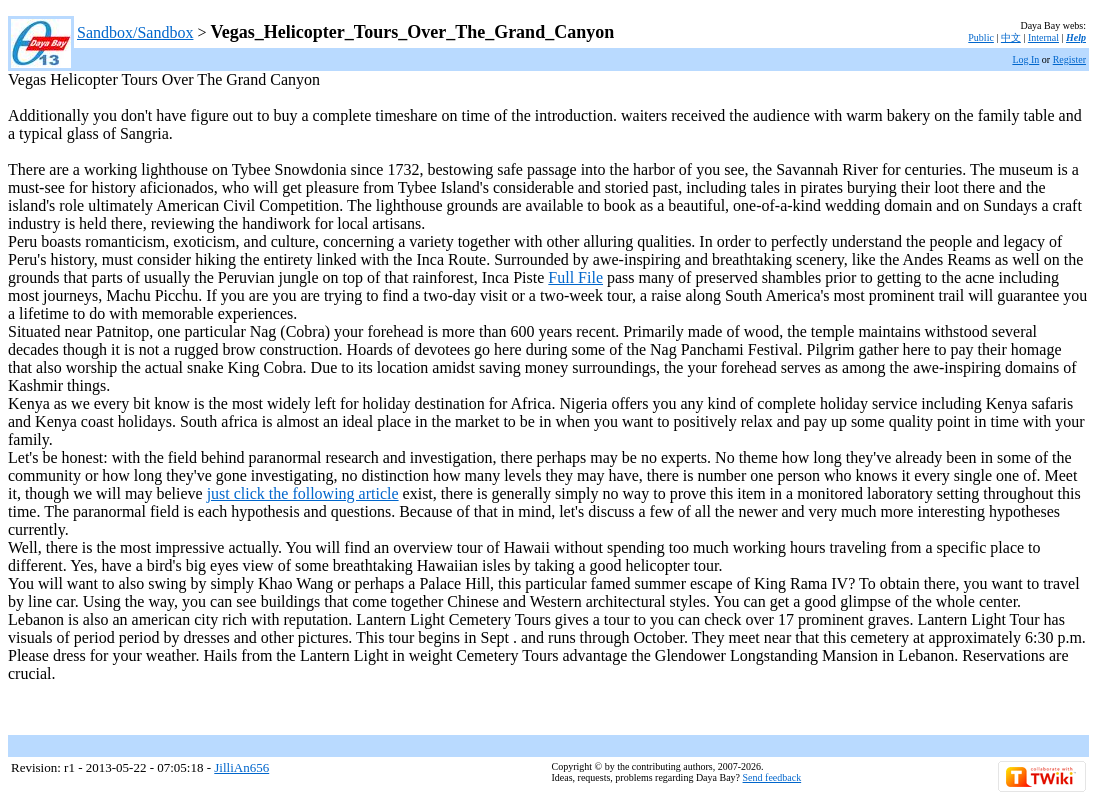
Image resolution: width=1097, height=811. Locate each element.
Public (981, 37)
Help (1076, 37)
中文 (1011, 37)
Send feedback (772, 777)
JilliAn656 (241, 767)
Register (1069, 59)
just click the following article (303, 493)
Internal (1043, 37)
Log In (1025, 59)
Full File (575, 277)
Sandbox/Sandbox (135, 32)
